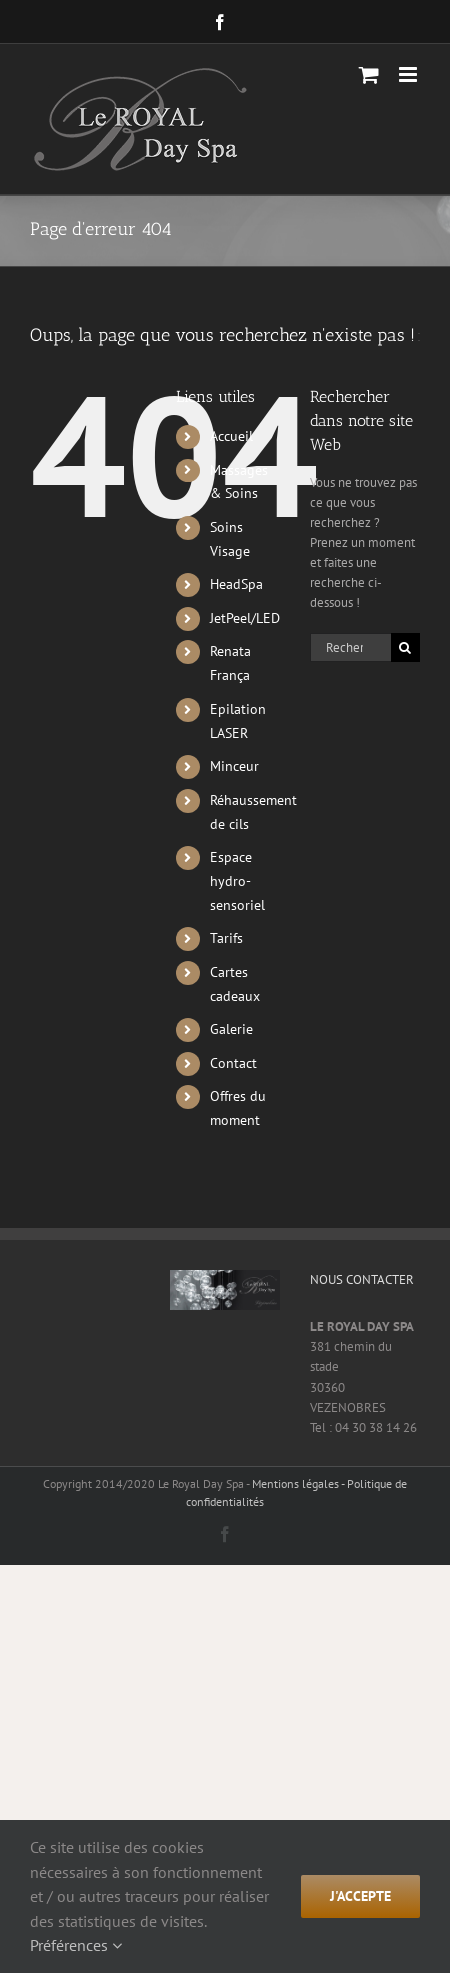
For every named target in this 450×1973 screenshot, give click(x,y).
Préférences (76, 1945)
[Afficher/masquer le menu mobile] (409, 74)
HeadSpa (236, 584)
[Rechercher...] (350, 647)
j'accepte (360, 1896)
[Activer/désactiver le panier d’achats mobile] (369, 74)
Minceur (234, 766)
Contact (233, 1063)
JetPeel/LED (245, 618)
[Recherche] (405, 647)
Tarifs (226, 938)
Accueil (231, 436)
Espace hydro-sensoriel (237, 881)
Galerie (231, 1029)
